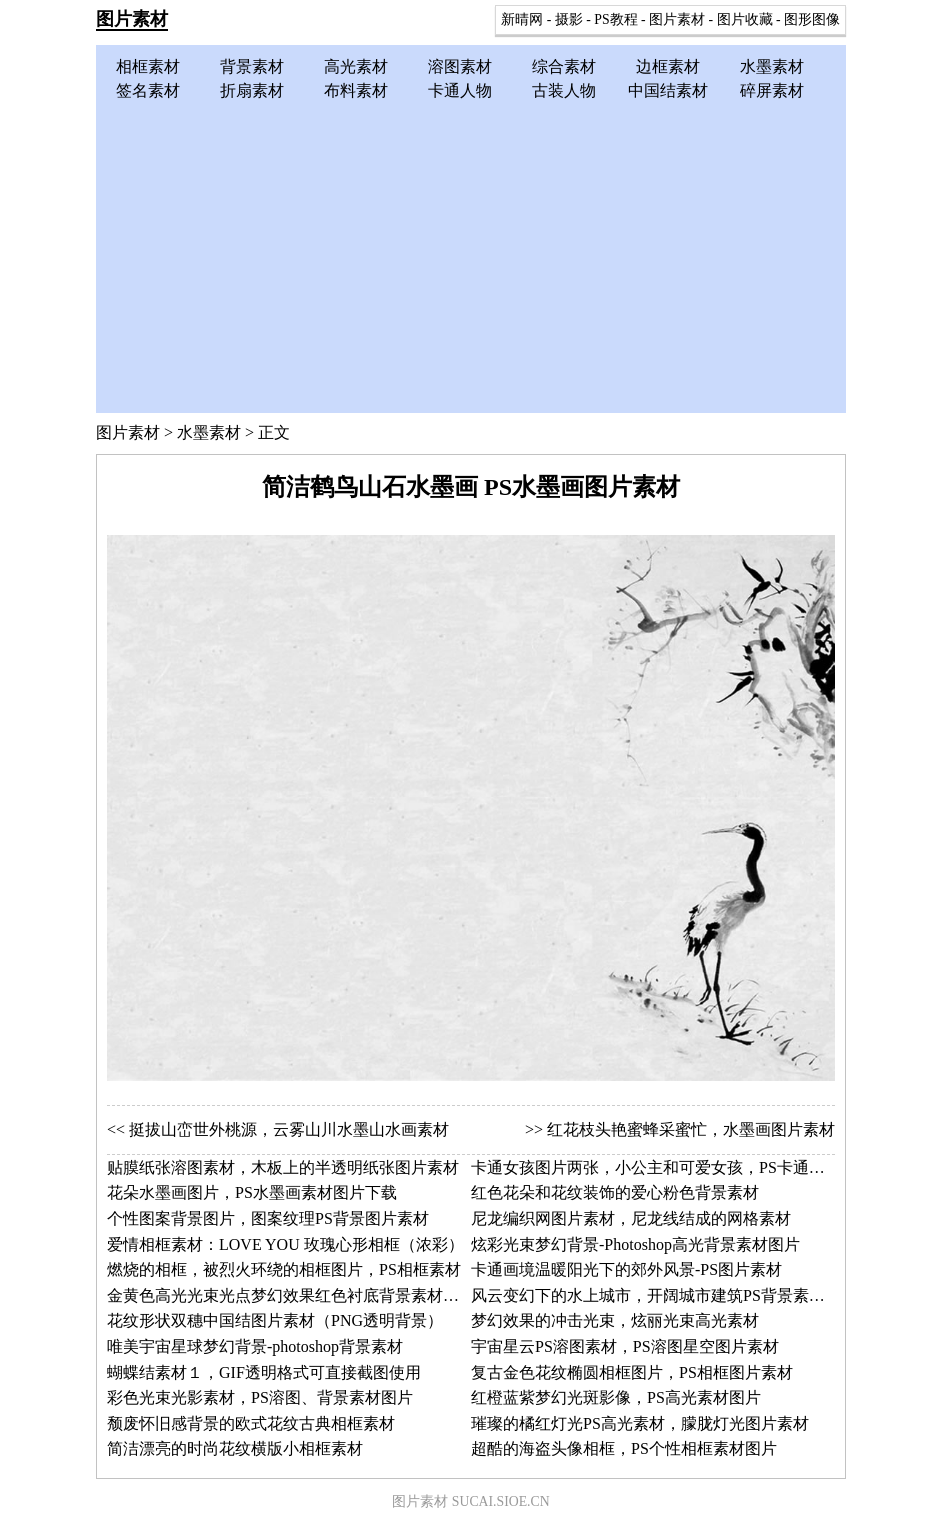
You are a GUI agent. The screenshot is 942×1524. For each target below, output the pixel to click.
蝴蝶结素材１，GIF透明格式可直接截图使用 (264, 1372)
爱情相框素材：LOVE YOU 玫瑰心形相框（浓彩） (285, 1244)
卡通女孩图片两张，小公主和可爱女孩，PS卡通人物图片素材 (688, 1167)
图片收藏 (745, 19)
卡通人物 (460, 90)
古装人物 (564, 90)
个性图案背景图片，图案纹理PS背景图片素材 (268, 1218)
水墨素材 (772, 66)
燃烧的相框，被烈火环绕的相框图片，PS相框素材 (284, 1269)
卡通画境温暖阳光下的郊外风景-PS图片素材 (626, 1269)
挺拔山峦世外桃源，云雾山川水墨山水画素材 (289, 1129)
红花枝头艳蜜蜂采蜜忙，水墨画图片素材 (691, 1129)
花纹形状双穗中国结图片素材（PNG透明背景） (275, 1320)
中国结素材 (668, 90)
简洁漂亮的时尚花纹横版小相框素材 (235, 1448)
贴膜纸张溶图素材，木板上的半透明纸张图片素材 (283, 1167)
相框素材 (148, 66)
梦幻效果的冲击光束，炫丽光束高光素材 (615, 1320)
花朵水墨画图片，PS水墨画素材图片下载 (252, 1192)
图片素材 (132, 19)
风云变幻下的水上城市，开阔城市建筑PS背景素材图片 (664, 1295)
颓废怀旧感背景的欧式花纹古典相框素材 (251, 1423)
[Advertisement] (471, 253)
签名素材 (148, 90)
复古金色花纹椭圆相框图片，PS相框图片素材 (632, 1372)
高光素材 (356, 66)
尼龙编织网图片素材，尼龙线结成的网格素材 (631, 1218)
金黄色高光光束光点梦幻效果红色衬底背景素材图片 (291, 1295)
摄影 (569, 19)
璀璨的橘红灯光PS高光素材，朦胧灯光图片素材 (640, 1423)
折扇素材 (252, 90)
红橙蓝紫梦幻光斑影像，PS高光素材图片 (616, 1397)
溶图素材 (460, 66)
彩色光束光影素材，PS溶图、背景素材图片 (260, 1397)
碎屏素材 (772, 90)
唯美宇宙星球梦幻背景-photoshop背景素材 (255, 1346)
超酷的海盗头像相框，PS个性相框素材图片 (624, 1448)
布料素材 (356, 90)
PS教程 (615, 19)
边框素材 (668, 66)
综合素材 (564, 66)
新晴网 (522, 19)
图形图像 (812, 19)
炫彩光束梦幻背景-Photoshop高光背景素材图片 (635, 1244)
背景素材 (252, 66)
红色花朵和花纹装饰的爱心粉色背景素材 (615, 1192)
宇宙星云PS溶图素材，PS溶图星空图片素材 (625, 1346)
